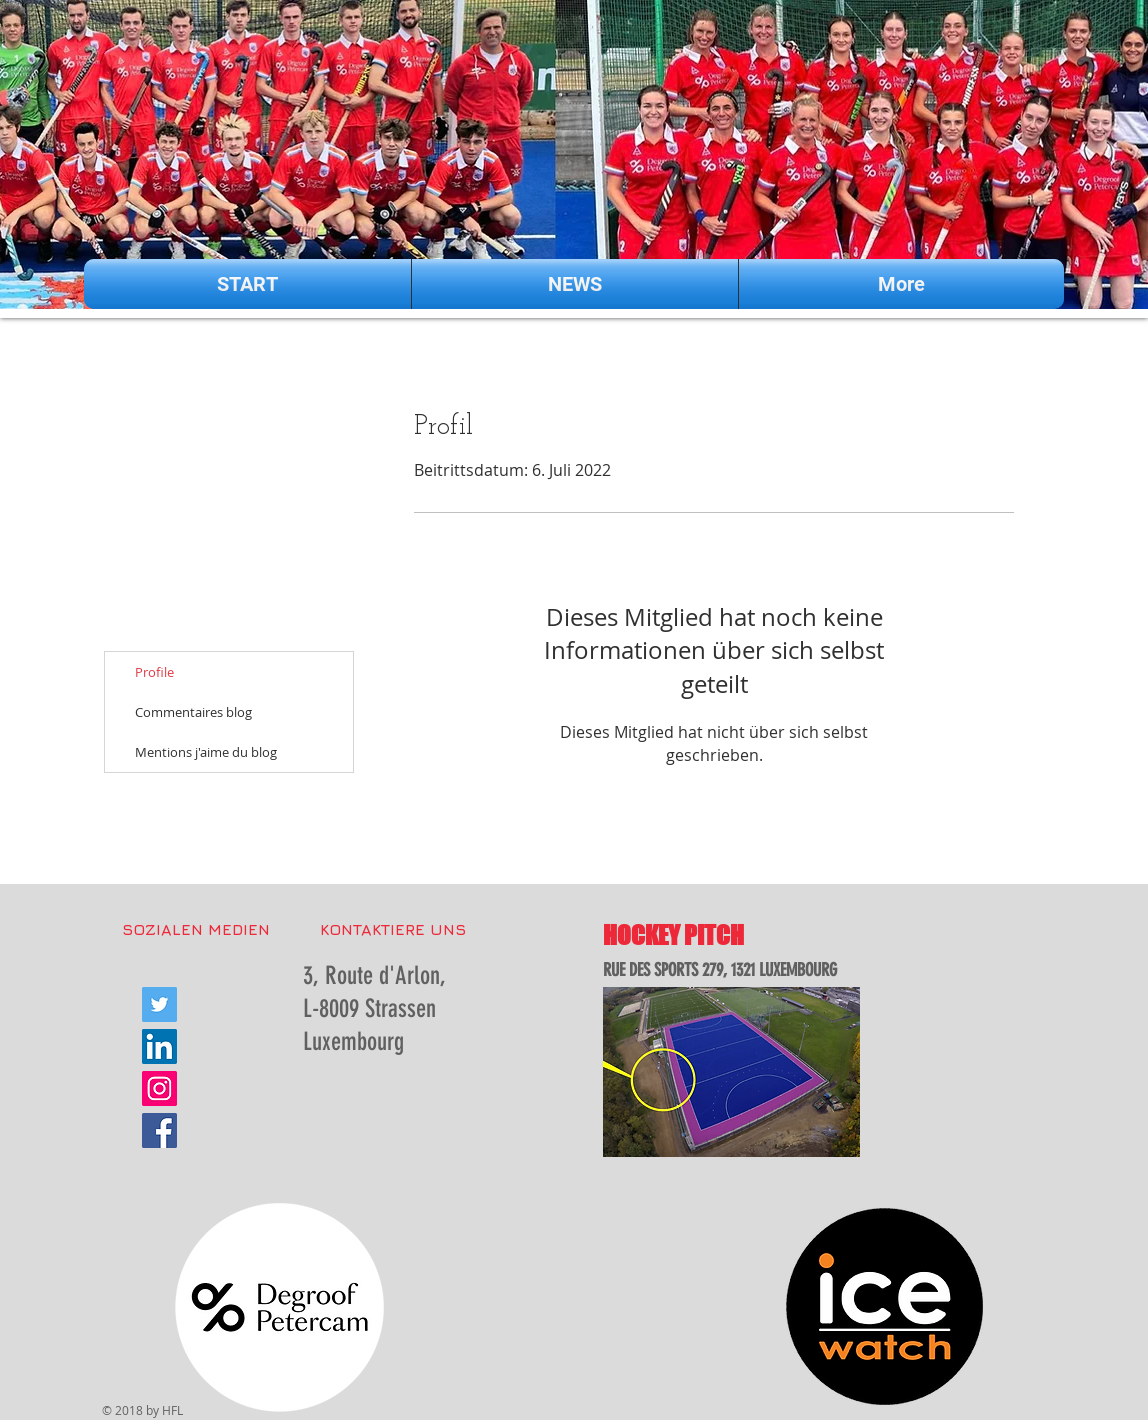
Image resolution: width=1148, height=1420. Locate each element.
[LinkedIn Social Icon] (159, 1046)
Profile (154, 672)
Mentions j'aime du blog (206, 752)
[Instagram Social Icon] (159, 1088)
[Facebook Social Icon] (159, 1130)
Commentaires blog (193, 712)
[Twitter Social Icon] (159, 1004)
